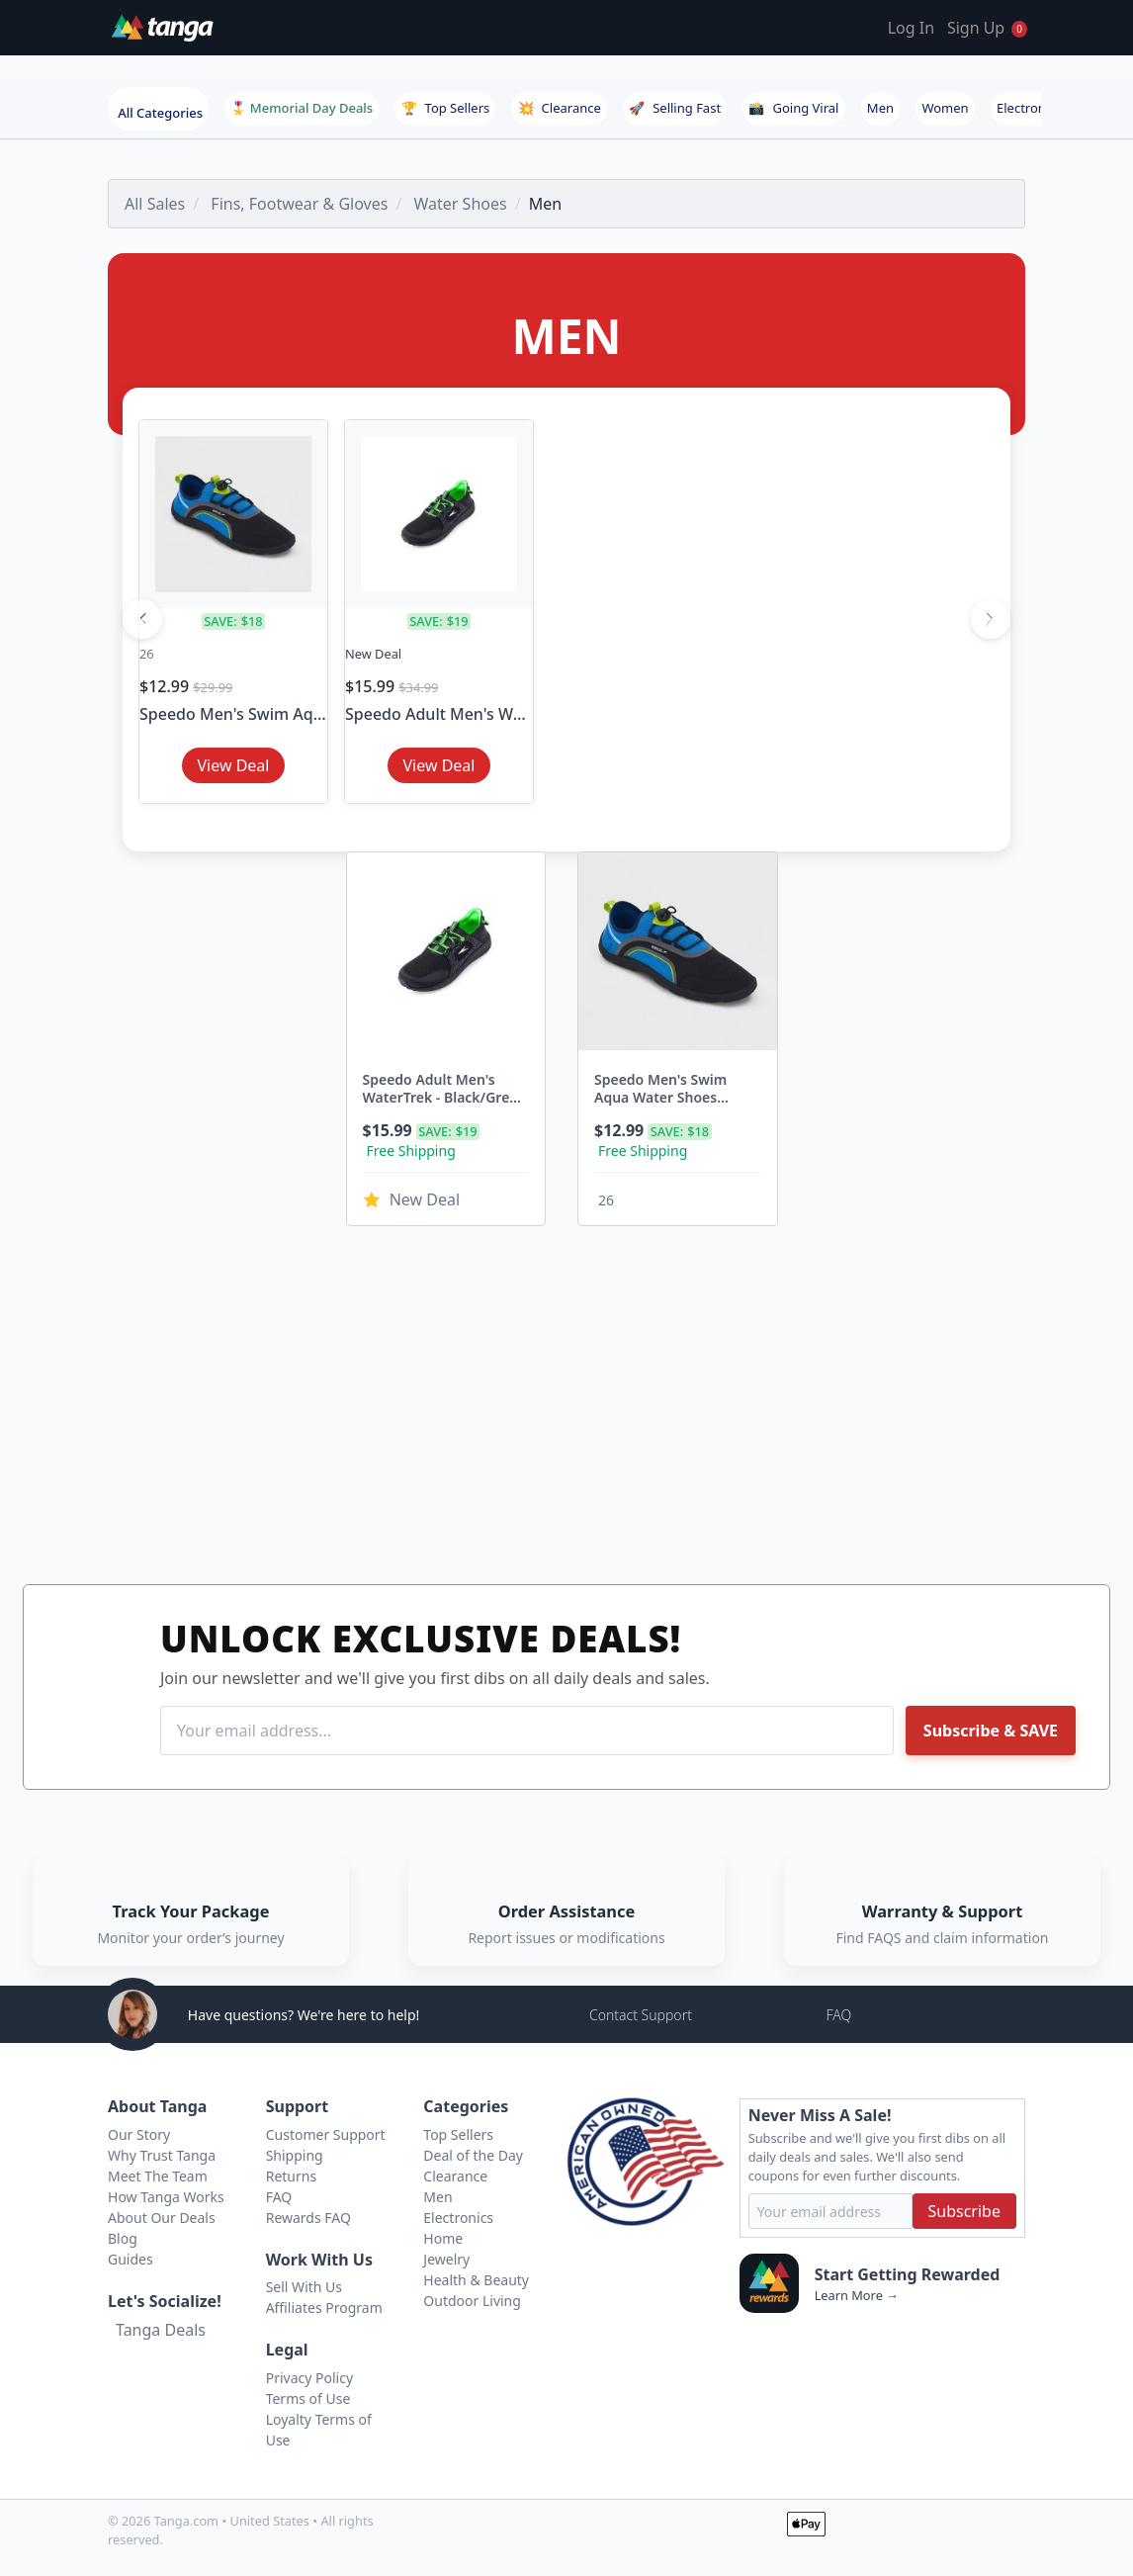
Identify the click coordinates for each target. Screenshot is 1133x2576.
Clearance (559, 108)
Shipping (294, 2155)
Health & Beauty (476, 2279)
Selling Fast (675, 108)
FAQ (838, 2014)
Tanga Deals (161, 2330)
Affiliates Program (324, 2307)
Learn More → (857, 2295)
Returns (291, 2176)
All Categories (160, 113)
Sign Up (975, 28)
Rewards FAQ (308, 2217)
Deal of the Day (473, 2155)
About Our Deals (162, 2217)
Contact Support (640, 2014)
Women (944, 108)
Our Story (139, 2134)
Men (880, 108)
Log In (911, 28)
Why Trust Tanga (162, 2155)
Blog (122, 2238)
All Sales (155, 204)
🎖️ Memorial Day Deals (301, 108)
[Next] (990, 619)
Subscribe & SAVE (990, 1730)
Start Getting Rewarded (908, 2274)
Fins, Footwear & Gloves (299, 204)
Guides (130, 2259)
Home (443, 2238)
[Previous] (142, 619)
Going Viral (793, 108)
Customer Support (326, 2134)
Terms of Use (308, 2398)
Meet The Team (158, 2176)
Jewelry (446, 2259)
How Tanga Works (166, 2196)
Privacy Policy (309, 2377)
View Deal (234, 765)
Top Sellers (445, 108)
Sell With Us (304, 2286)
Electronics (1029, 108)
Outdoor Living (472, 2300)
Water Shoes (460, 204)
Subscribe (964, 2211)
